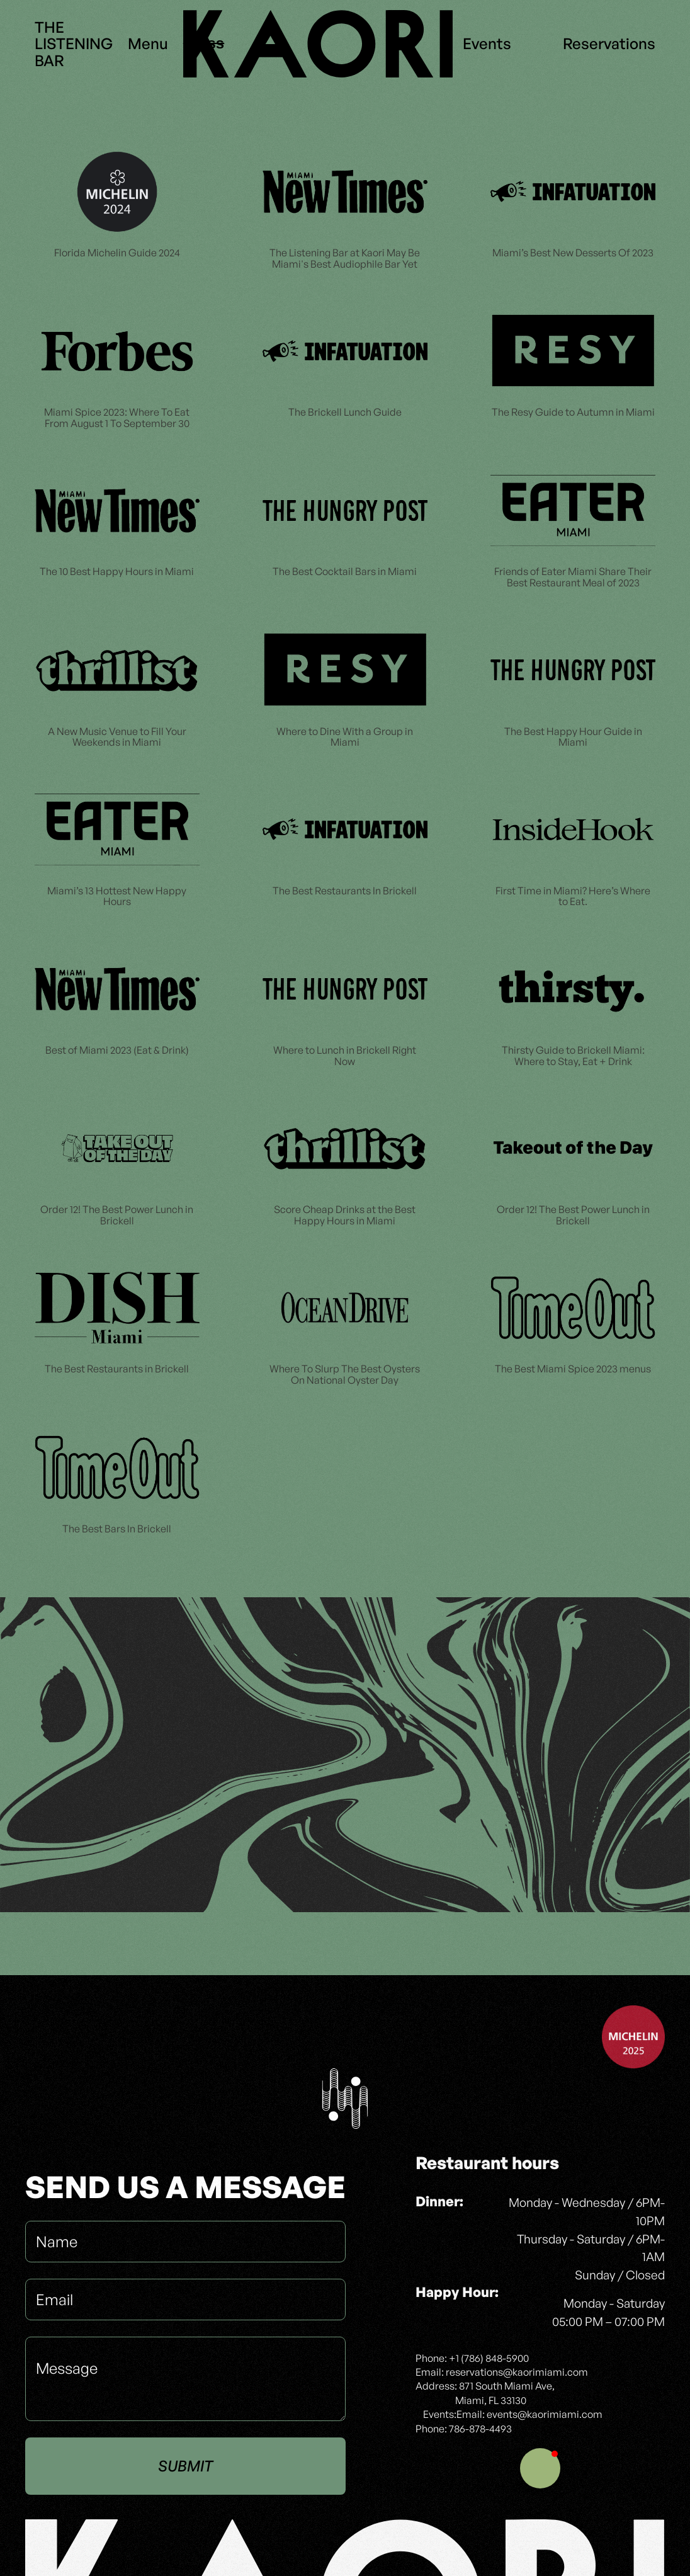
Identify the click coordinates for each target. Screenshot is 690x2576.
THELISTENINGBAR (74, 44)
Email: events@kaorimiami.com (529, 2414)
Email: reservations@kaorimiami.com (502, 2372)
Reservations (609, 43)
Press (203, 43)
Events (487, 43)
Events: (439, 2414)
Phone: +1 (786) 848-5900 (472, 2358)
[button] (540, 2468)
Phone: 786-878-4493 (464, 2428)
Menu (148, 43)
